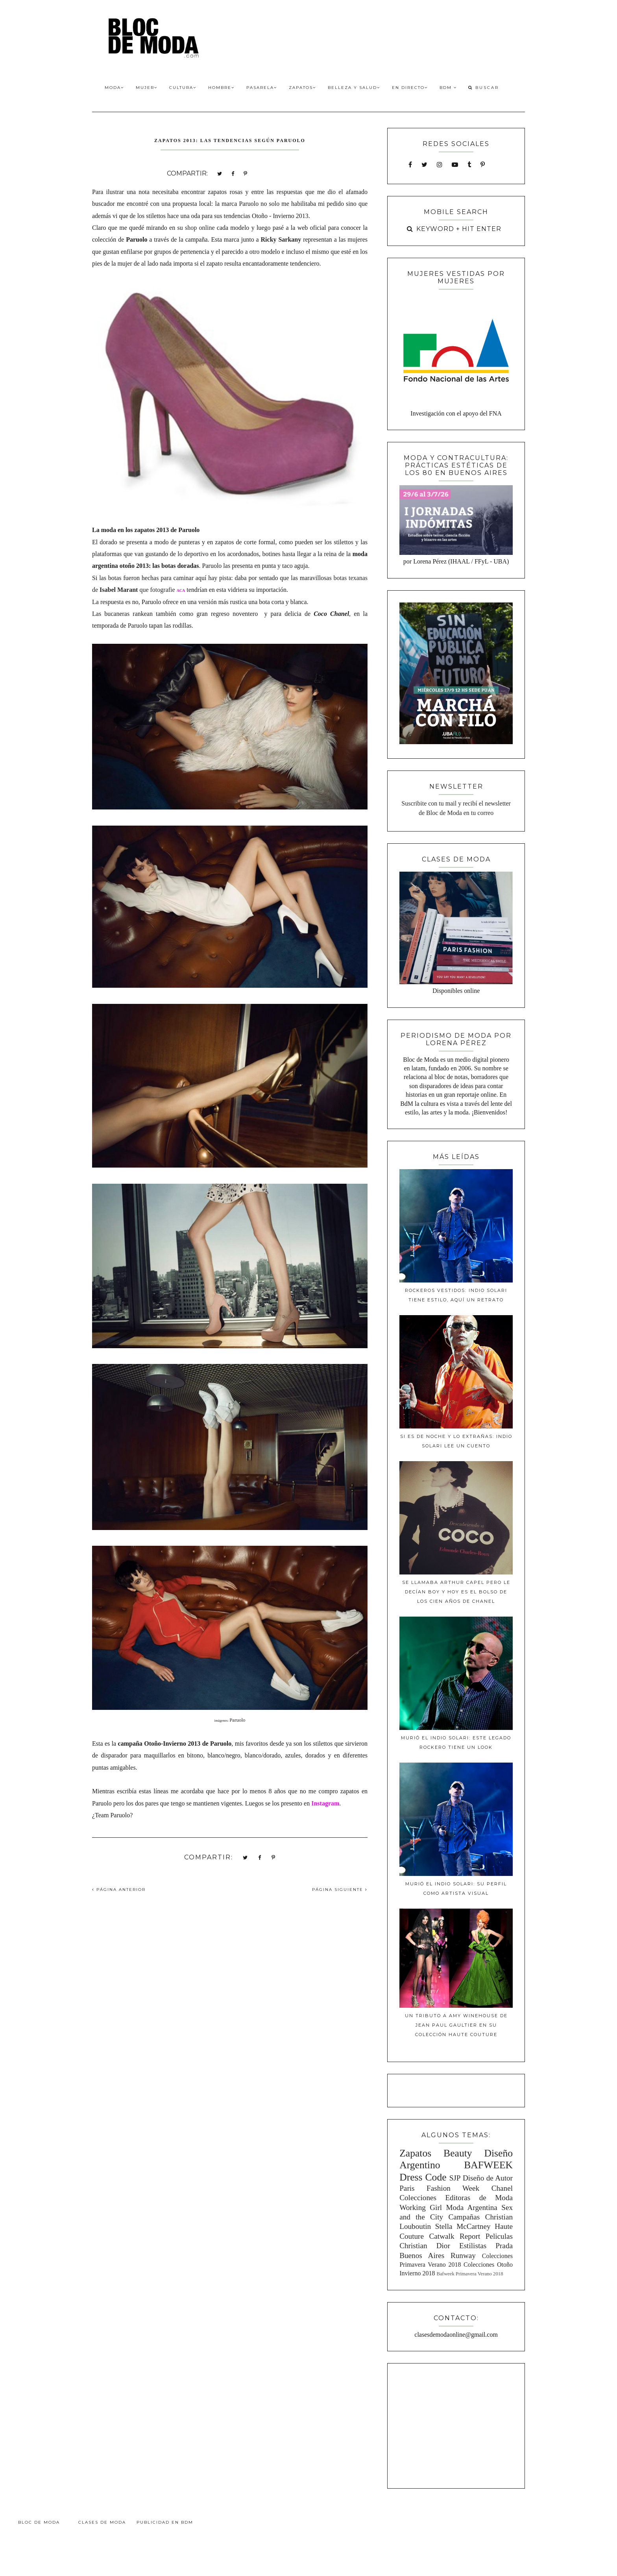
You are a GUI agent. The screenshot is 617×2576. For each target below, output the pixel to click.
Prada (504, 2246)
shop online (200, 227)
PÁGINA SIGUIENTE (340, 1889)
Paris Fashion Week (439, 2188)
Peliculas (499, 2236)
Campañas (464, 2217)
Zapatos (302, 87)
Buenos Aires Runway (437, 2255)
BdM (448, 87)
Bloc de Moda (39, 2522)
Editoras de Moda (479, 2197)
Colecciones (417, 2197)
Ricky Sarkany (281, 239)
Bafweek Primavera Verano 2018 (469, 2274)
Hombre (221, 87)
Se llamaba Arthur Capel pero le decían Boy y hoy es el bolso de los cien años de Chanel (456, 1592)
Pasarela (261, 87)
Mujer (146, 87)
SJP (455, 2178)
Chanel (502, 2188)
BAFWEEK (488, 2165)
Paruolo (237, 1720)
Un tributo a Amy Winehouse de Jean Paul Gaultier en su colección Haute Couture (456, 2025)
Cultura (182, 87)
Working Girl (420, 2207)
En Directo (410, 87)
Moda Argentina (471, 2207)
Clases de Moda (102, 2522)
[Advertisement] (456, 2424)
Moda (114, 87)
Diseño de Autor (488, 2178)
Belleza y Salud (354, 87)
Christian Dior (424, 2246)
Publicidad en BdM (165, 2522)
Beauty (457, 2153)
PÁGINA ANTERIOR (119, 1889)
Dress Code (422, 2177)
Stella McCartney (463, 2226)
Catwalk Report (454, 2236)
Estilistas (472, 2246)
